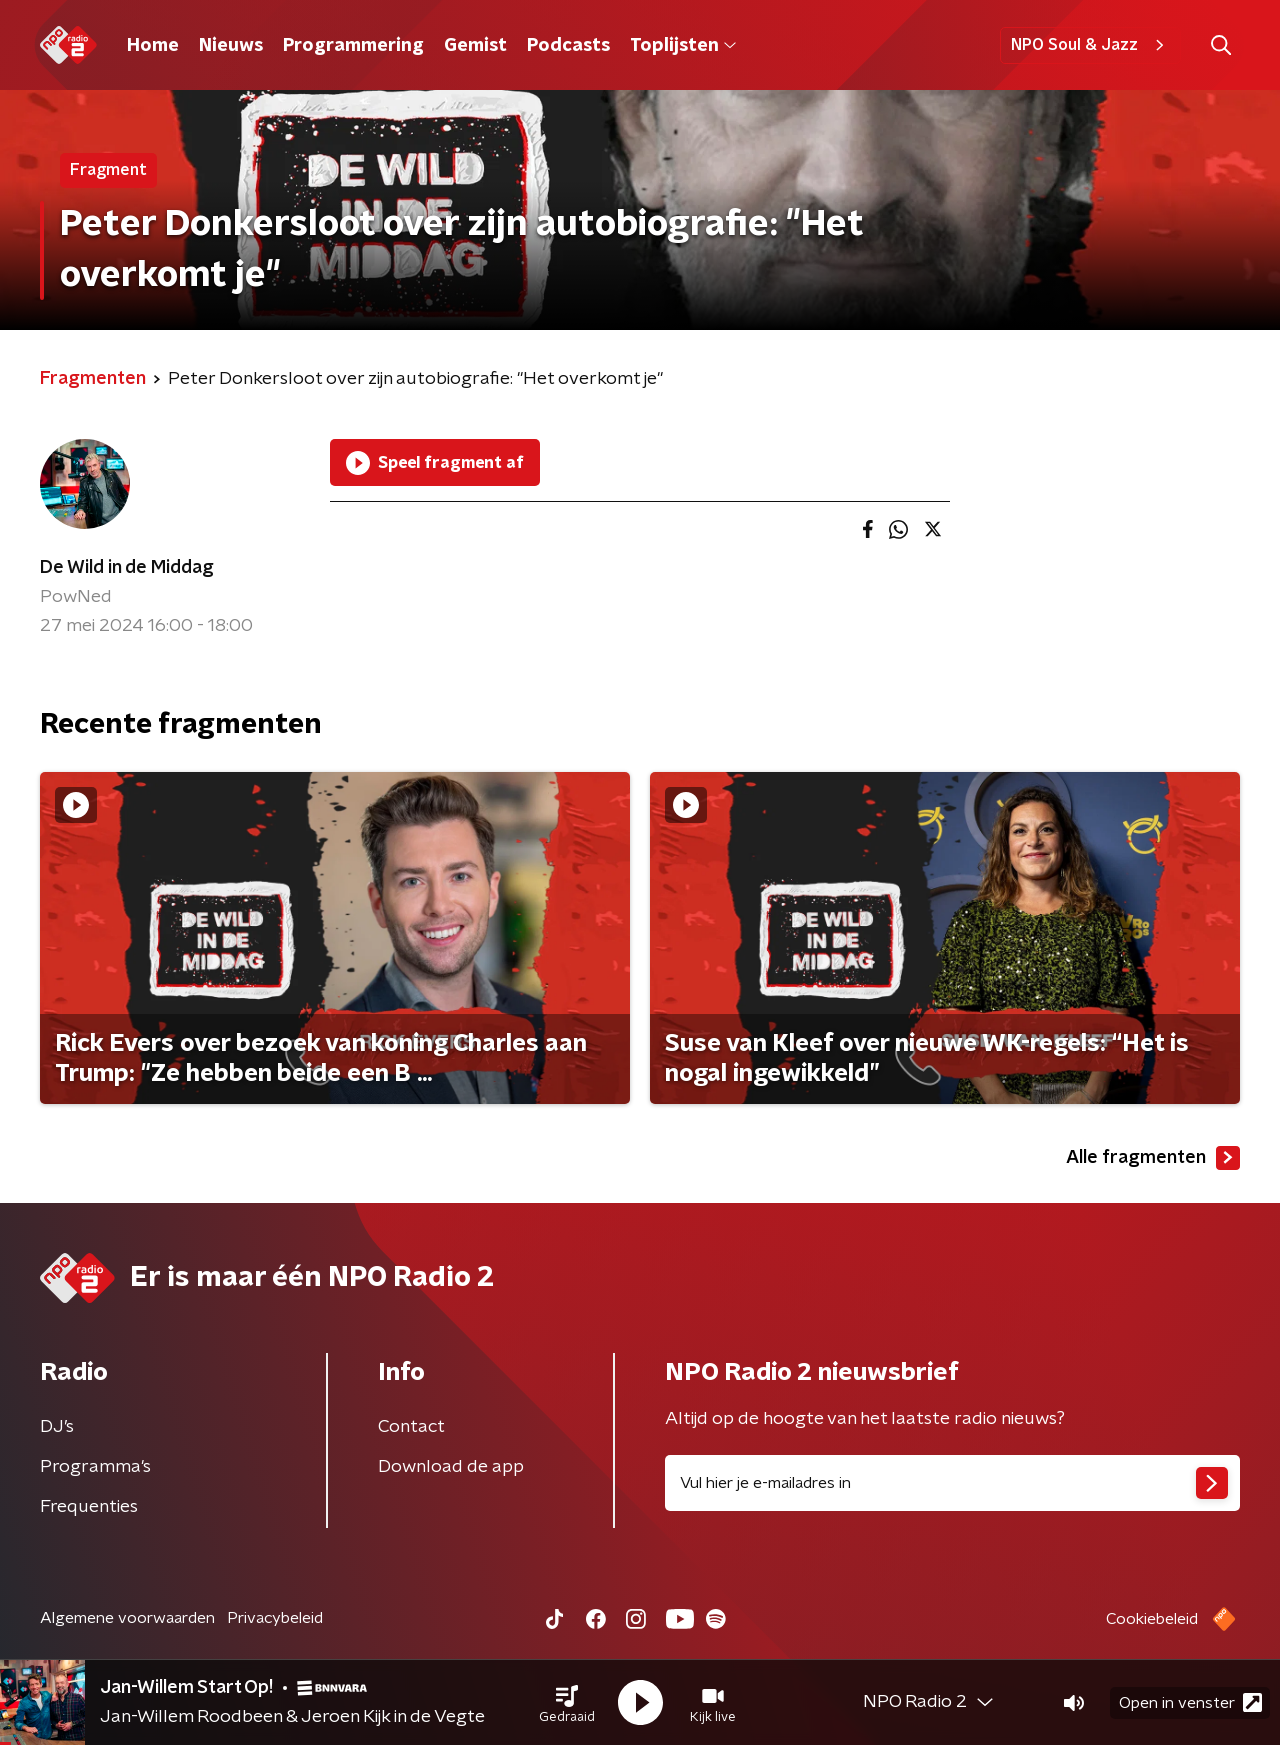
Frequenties (89, 1507)
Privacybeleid (275, 1618)
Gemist (475, 46)
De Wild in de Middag (127, 568)
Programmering (353, 46)
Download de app (451, 1467)
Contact (411, 1427)
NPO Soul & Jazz (1090, 45)
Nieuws (231, 46)
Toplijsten (683, 46)
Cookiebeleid (1152, 1619)
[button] (567, 1703)
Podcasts (568, 46)
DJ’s (57, 1427)
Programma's (95, 1467)
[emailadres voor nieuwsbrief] (952, 1483)
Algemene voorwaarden (127, 1618)
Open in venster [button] (1190, 1702)
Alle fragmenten (1153, 1158)
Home (153, 46)
